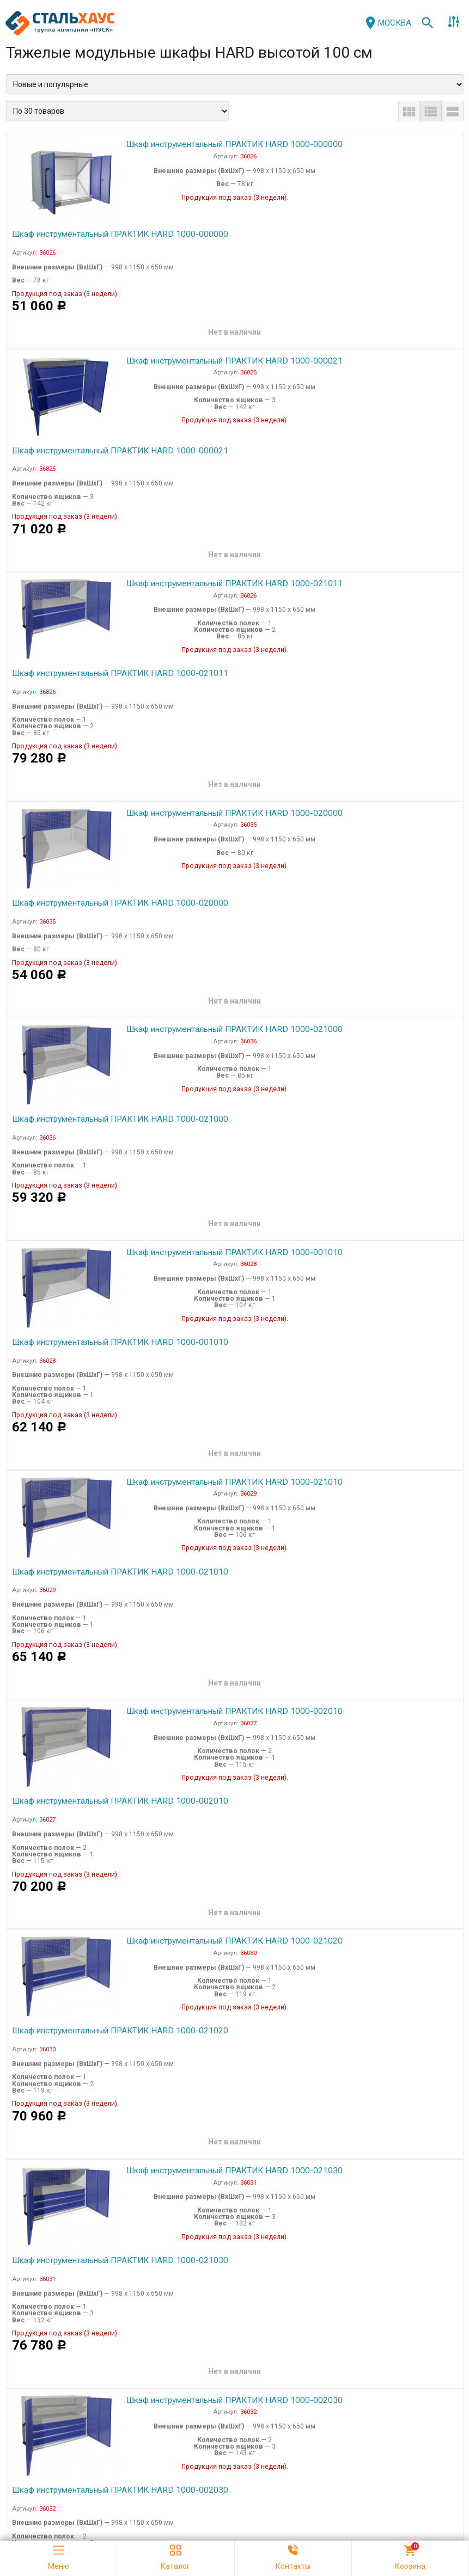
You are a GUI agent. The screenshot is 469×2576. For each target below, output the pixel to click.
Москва (394, 23)
